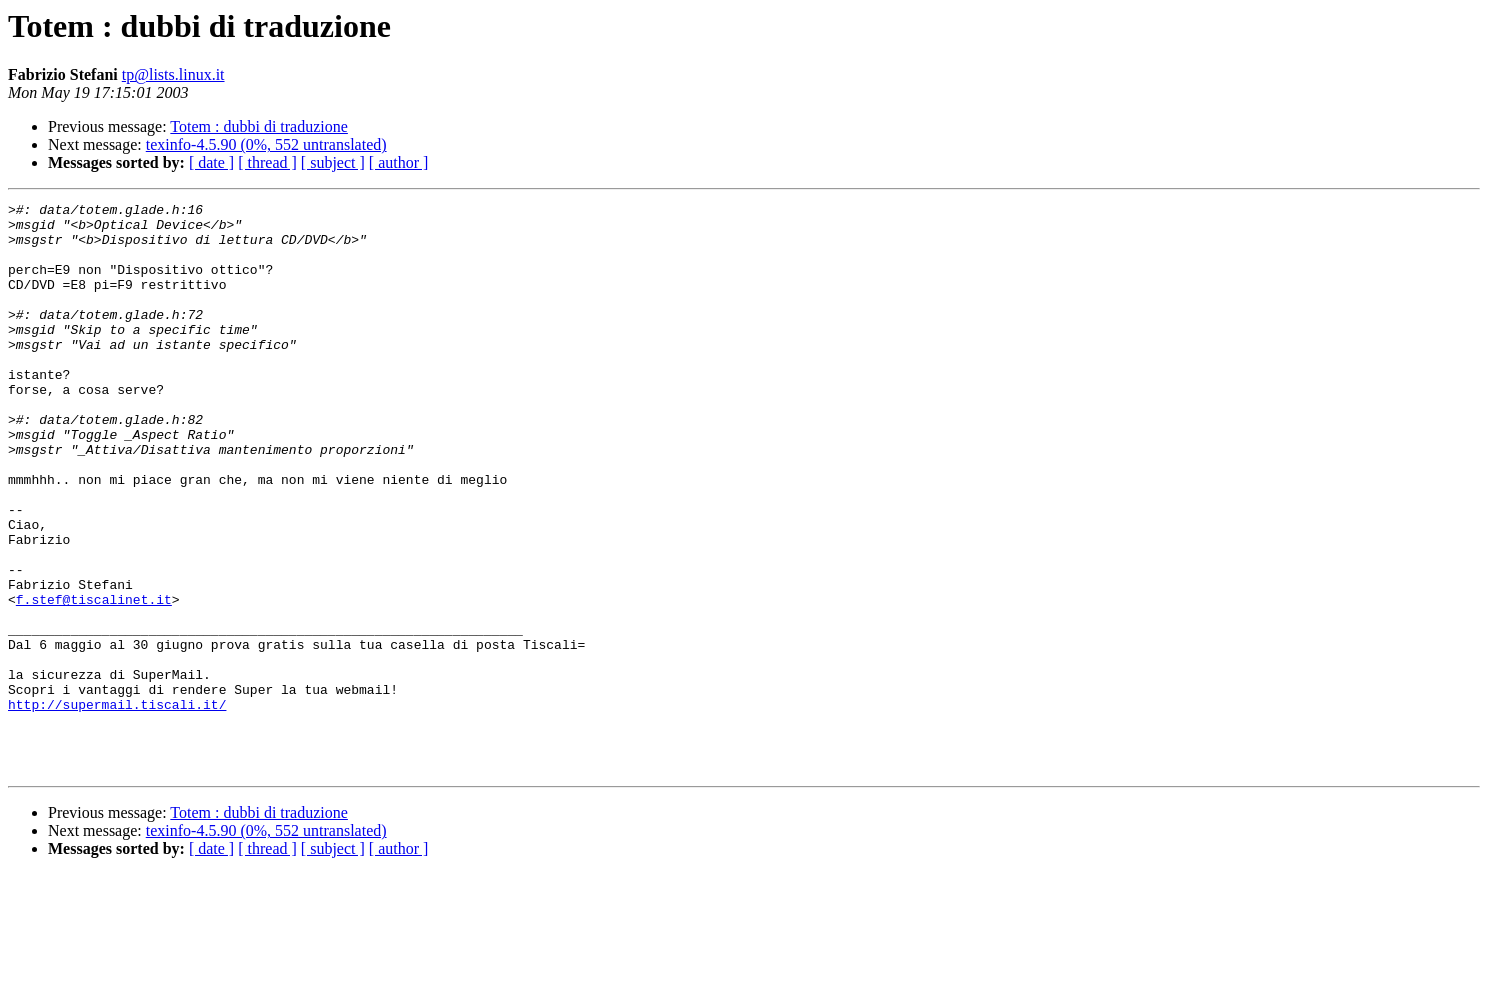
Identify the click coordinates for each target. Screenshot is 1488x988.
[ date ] (211, 162)
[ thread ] (267, 162)
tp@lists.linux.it (173, 74)
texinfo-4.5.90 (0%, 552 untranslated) (266, 144)
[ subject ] (333, 162)
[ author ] (399, 162)
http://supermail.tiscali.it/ (117, 806)
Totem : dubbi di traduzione (259, 126)
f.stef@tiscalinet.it (94, 680)
